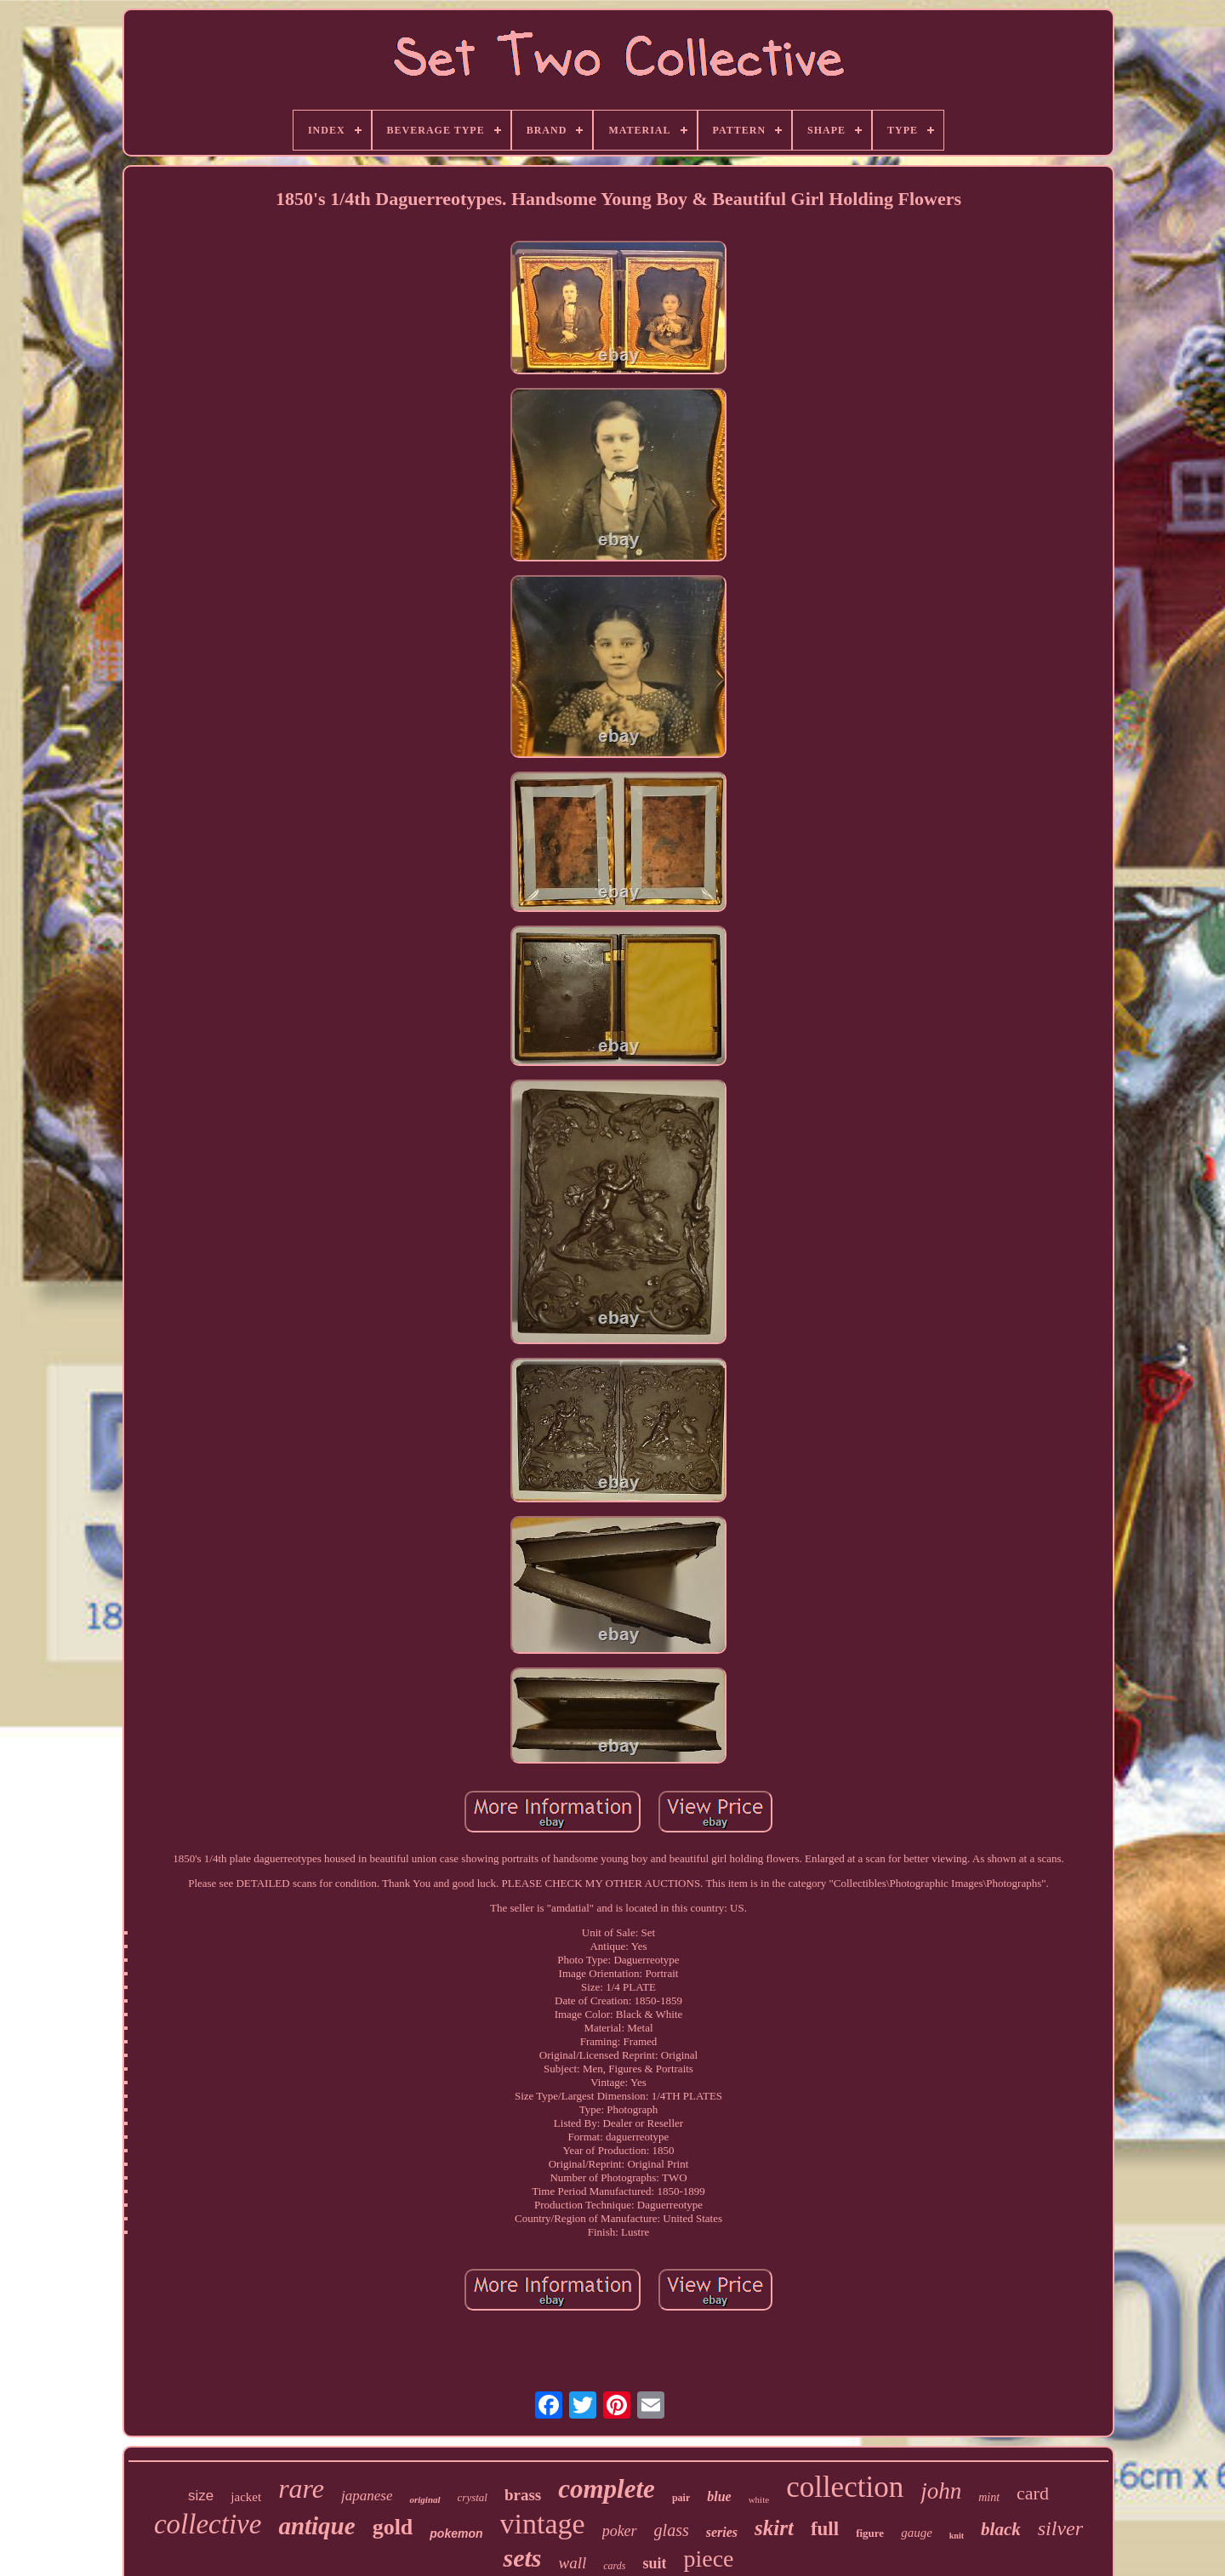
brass (522, 2495)
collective (207, 2524)
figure (870, 2533)
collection (844, 2487)
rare (301, 2488)
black (1001, 2529)
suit (654, 2563)
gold (393, 2527)
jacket (246, 2497)
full (825, 2528)
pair (681, 2498)
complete (606, 2489)
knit (956, 2535)
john (940, 2491)
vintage (542, 2523)
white (759, 2499)
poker (619, 2530)
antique (316, 2525)
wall (572, 2563)
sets (522, 2558)
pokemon (456, 2533)
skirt (774, 2527)
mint (989, 2497)
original (424, 2499)
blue (719, 2496)
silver (1060, 2528)
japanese (366, 2496)
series (722, 2532)
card (1033, 2493)
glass (671, 2530)
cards (614, 2566)
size (201, 2496)
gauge (916, 2532)
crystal (472, 2497)
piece (708, 2558)
